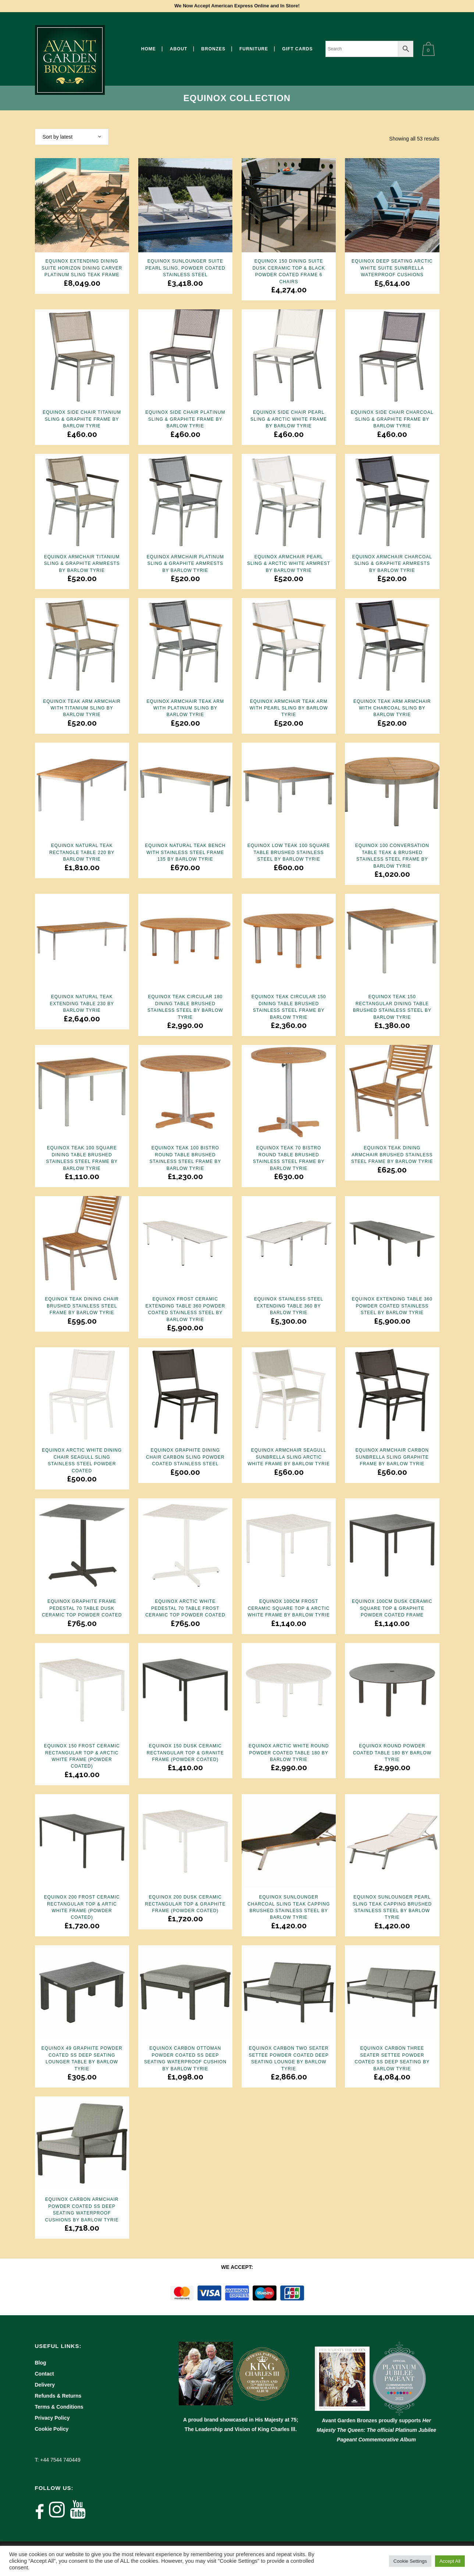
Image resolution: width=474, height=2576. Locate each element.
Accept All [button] (449, 2561)
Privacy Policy (52, 2418)
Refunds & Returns (58, 2396)
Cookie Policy (52, 2429)
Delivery (45, 2385)
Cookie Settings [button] (410, 2561)
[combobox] (71, 137)
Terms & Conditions (59, 2407)
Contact (44, 2374)
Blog (40, 2363)
